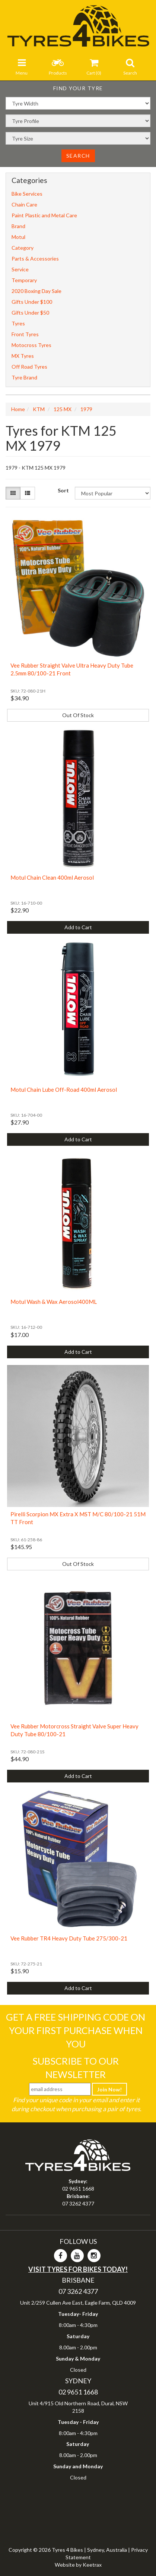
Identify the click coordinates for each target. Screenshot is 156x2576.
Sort (63, 490)
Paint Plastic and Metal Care (44, 215)
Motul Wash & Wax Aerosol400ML (53, 1301)
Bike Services (27, 193)
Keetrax (92, 2564)
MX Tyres (23, 356)
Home (18, 409)
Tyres (18, 323)
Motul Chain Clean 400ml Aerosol (52, 877)
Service (20, 269)
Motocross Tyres (31, 345)
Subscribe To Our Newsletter (75, 2067)
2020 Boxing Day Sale (36, 291)
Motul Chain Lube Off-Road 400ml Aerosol (63, 1089)
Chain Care (24, 204)
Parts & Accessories (35, 258)
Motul (18, 237)
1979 (86, 409)
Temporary (24, 280)
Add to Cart (78, 927)
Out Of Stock (78, 715)
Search (78, 155)
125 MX (62, 409)
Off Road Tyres (29, 366)
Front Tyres (25, 334)
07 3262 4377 (78, 2203)
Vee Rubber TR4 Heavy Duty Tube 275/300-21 (68, 1938)
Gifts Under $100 (32, 302)
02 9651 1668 (78, 2188)
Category (23, 248)
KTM (39, 409)
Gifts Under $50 (30, 312)
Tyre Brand (24, 377)
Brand (18, 226)
